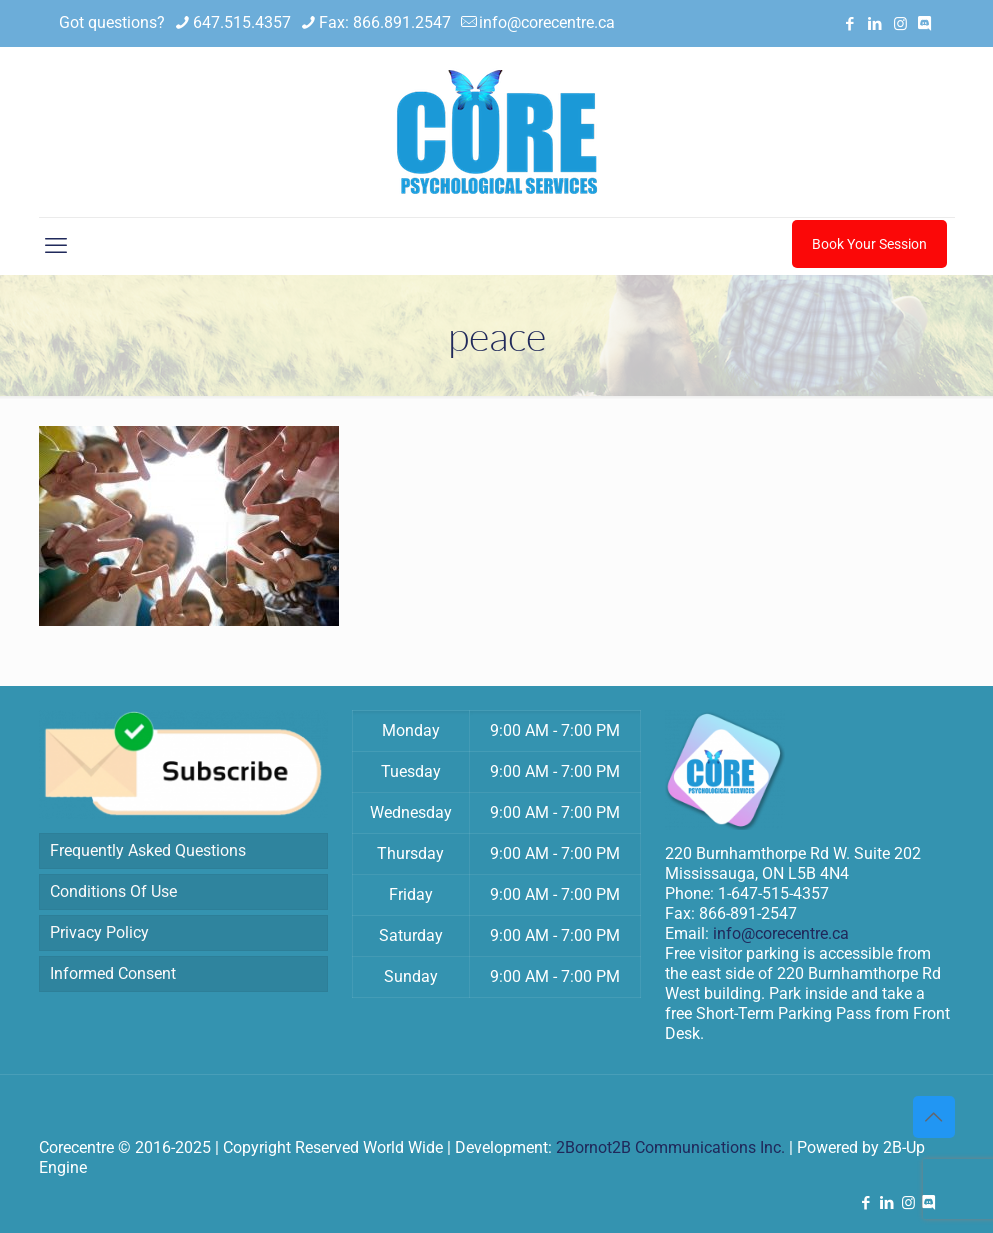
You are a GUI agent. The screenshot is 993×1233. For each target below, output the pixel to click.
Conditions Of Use (113, 891)
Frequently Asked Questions (148, 850)
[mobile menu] (56, 246)
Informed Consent (113, 973)
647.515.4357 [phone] (242, 22)
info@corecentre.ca (781, 933)
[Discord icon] (924, 24)
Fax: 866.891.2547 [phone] (385, 22)
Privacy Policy (99, 932)
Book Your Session (869, 244)
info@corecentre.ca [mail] (547, 22)
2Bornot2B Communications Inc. (670, 1147)
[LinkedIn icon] (875, 24)
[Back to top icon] (934, 1117)
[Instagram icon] (900, 24)
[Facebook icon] (850, 24)
